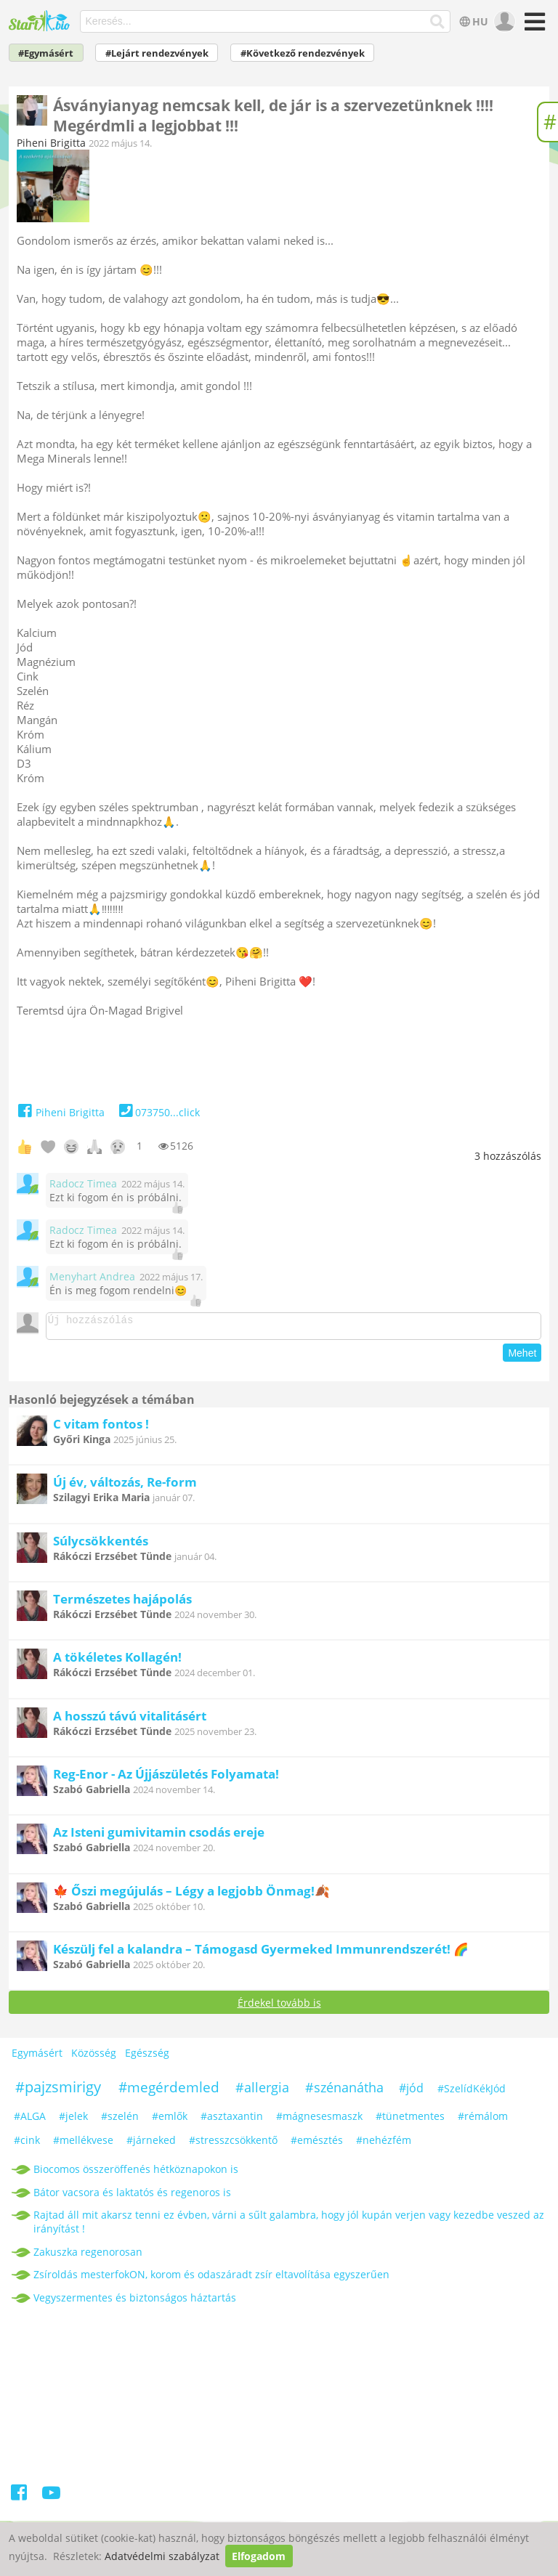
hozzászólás (507, 1156)
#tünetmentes (410, 2120)
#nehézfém (383, 2144)
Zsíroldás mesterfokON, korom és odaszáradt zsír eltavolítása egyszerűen (211, 2279)
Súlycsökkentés (100, 1545)
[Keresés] (438, 22)
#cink (27, 2144)
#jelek (73, 2120)
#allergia (262, 2091)
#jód (411, 2092)
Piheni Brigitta (51, 143)
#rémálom (483, 2120)
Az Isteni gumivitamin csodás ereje (158, 1836)
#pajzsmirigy (58, 2091)
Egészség (147, 2057)
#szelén (120, 2120)
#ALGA (30, 2120)
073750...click (158, 1112)
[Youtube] (51, 2499)
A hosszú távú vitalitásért (129, 1720)
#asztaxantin (232, 2120)
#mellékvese (83, 2144)
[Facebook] (20, 2499)
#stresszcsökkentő (233, 2144)
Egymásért (37, 2057)
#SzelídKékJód (471, 2093)
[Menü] (533, 26)
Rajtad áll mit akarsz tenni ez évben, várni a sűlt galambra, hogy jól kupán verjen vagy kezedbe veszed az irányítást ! (288, 2226)
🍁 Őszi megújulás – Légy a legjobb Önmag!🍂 (191, 1895)
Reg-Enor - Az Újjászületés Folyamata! (166, 1778)
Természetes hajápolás (122, 1603)
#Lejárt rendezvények (157, 53)
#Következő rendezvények (302, 53)
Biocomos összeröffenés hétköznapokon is (135, 2173)
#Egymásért (45, 53)
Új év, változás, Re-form (125, 1486)
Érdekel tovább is (279, 2007)
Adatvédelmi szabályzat (162, 2556)
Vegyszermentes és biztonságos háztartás (134, 2302)
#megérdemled (168, 2091)
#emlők (169, 2120)
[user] (503, 21)
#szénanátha (344, 2091)
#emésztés (317, 2144)
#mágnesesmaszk (319, 2120)
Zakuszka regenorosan (87, 2256)
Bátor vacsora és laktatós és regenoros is (132, 2196)
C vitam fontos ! (101, 1428)
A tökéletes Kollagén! (117, 1661)
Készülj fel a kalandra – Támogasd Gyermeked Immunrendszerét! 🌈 (261, 1953)
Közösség (93, 2057)
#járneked (151, 2144)
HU (472, 21)
